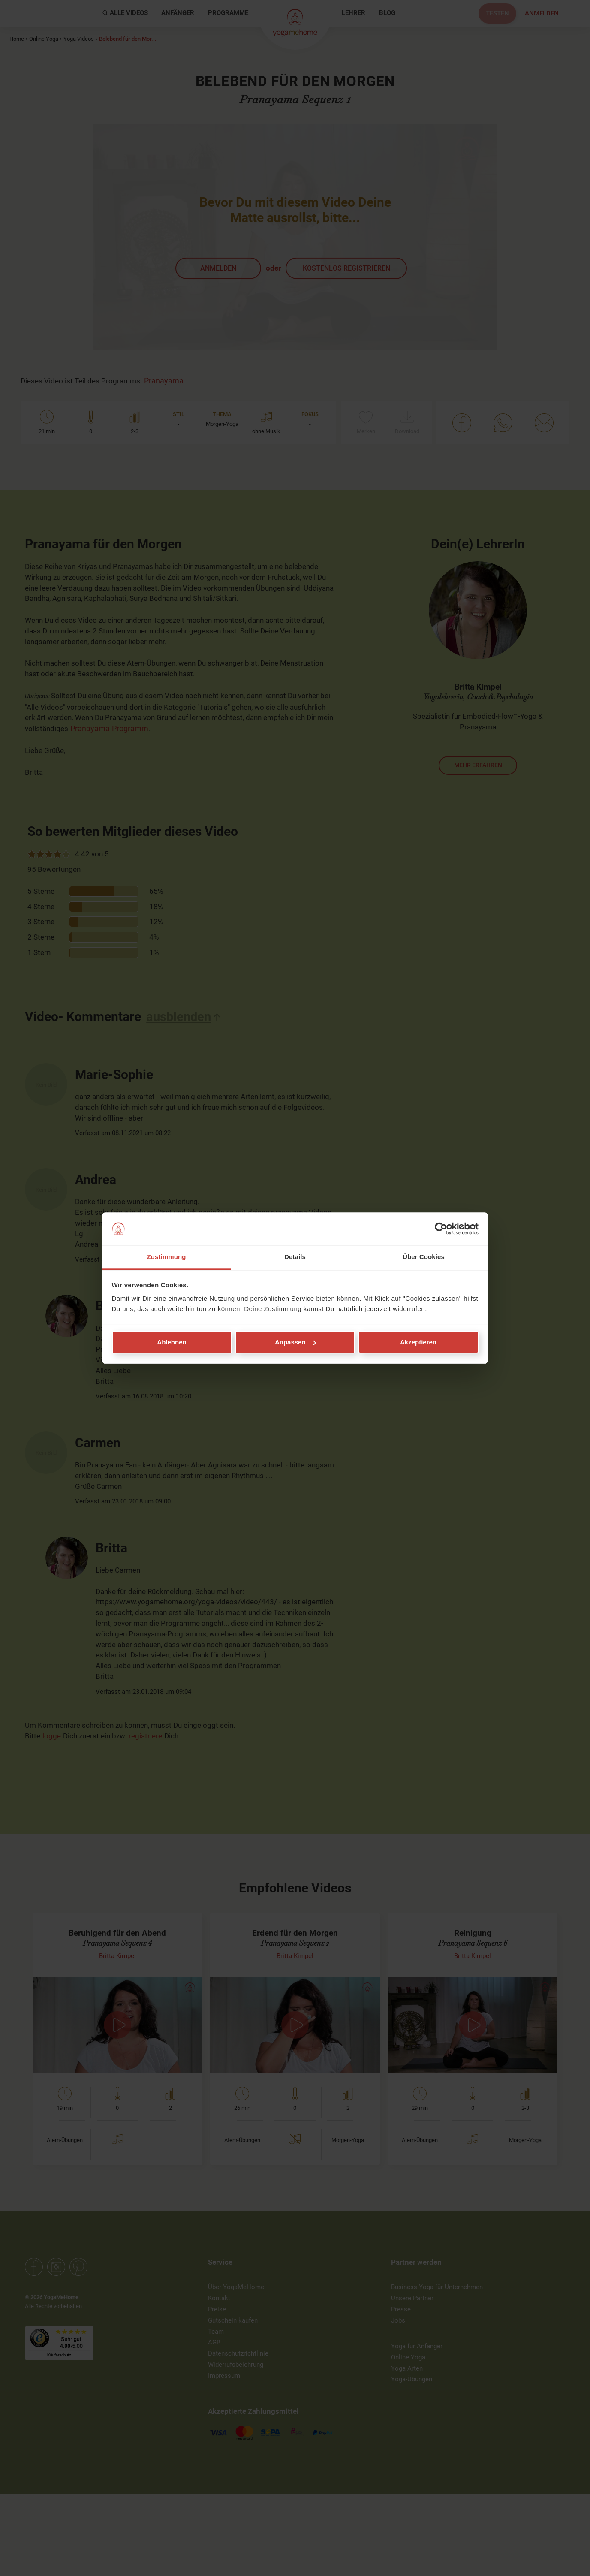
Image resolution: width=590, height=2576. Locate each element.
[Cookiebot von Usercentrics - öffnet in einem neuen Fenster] (441, 1228)
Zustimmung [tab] (166, 1257)
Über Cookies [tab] (424, 1257)
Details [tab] (295, 1257)
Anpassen (295, 1342)
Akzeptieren (418, 1342)
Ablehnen (171, 1342)
